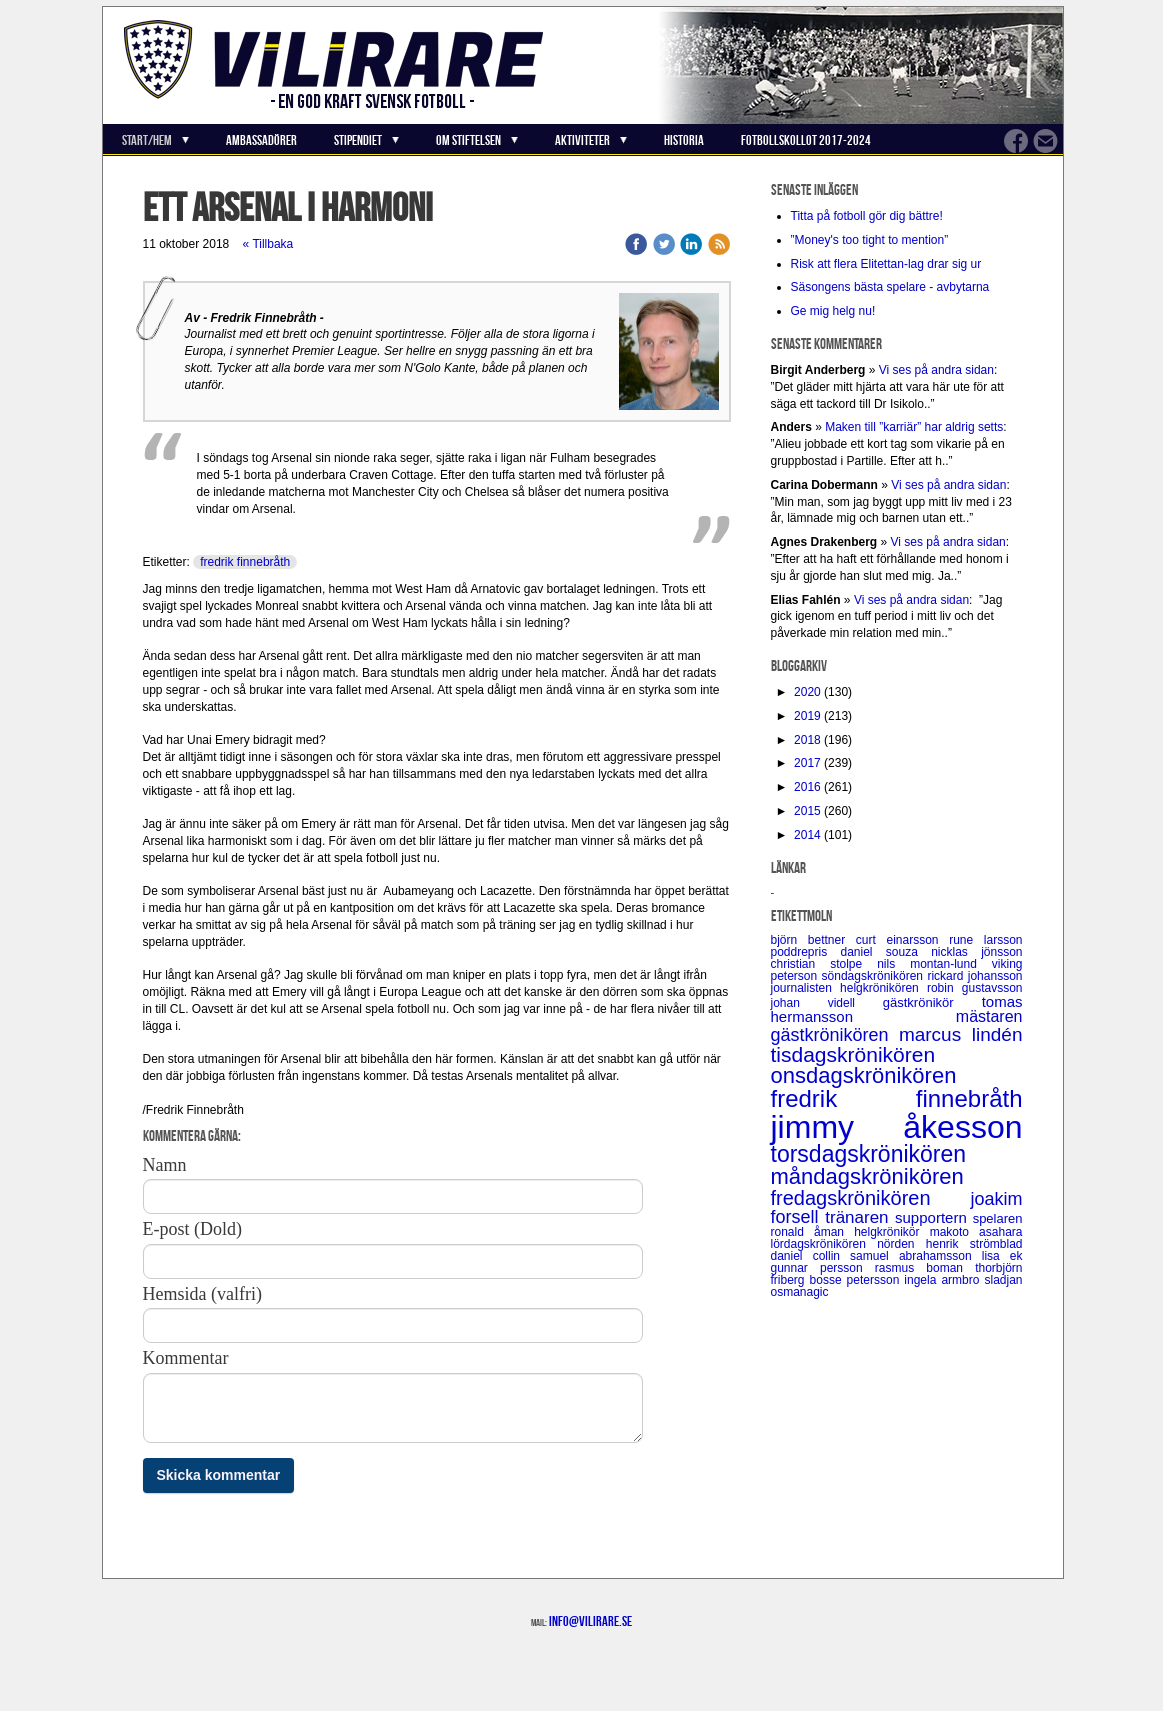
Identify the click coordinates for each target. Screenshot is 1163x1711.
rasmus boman (925, 1268)
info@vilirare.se (590, 1621)
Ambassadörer (261, 140)
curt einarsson (902, 940)
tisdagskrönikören (853, 1054)
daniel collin (811, 1256)
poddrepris (806, 952)
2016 (807, 787)
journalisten (806, 988)
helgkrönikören (883, 988)
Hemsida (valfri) (202, 1294)
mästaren (989, 1016)
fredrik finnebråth (245, 562)
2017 (807, 763)
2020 (807, 692)
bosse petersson (857, 1280)
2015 (807, 811)
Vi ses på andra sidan (936, 370)
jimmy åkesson (897, 1127)
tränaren (860, 1217)
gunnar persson (823, 1268)
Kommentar (186, 1358)
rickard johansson (974, 976)
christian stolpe (824, 964)
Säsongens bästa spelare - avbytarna (892, 287)
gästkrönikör (932, 1002)
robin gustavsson (975, 988)
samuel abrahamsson (916, 1256)
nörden (901, 1244)
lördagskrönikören (824, 1244)
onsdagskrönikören (864, 1075)
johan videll (827, 1003)
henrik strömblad (974, 1244)
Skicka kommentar (219, 1475)
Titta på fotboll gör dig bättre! (867, 216)
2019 (807, 716)
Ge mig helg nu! (833, 311)
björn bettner (813, 940)
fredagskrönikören (871, 1198)
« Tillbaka (268, 244)
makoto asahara (976, 1232)
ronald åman (813, 1232)
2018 (807, 740)
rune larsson (985, 940)
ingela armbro (944, 1280)
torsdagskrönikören (869, 1154)
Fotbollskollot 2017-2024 (806, 140)
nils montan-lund (934, 964)
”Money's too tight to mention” (870, 240)
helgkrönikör (892, 1232)
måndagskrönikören (867, 1176)
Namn (165, 1165)
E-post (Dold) (192, 1229)
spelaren (998, 1218)
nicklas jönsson (976, 952)
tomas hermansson (897, 1009)
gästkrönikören (835, 1035)
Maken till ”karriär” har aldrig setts (914, 427)
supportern (934, 1217)
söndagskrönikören (875, 976)
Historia (684, 140)
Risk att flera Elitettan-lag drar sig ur (886, 264)
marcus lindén (961, 1034)
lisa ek (1002, 1256)
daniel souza (886, 952)
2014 (807, 835)
